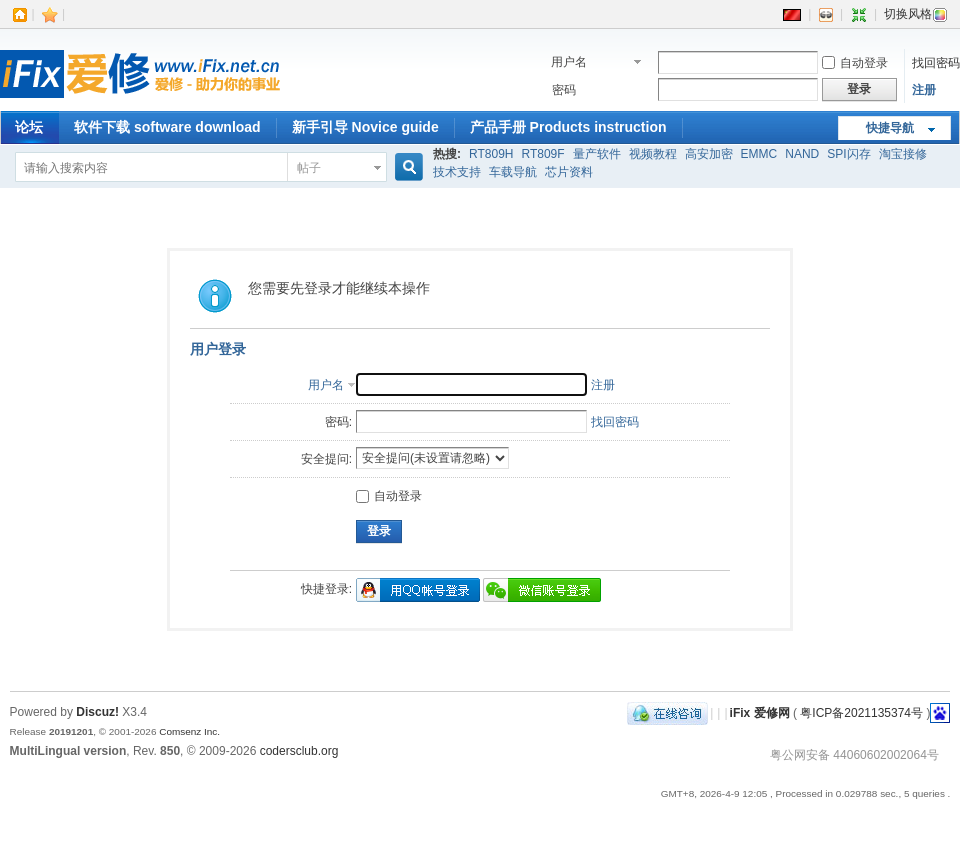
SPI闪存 (848, 154)
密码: (338, 422)
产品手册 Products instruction (568, 127)
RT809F (542, 154)
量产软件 (597, 154)
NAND (802, 154)
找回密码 (936, 63)
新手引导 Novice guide (365, 127)
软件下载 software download (167, 127)
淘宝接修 (903, 154)
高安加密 (709, 154)
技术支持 (457, 172)
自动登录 (855, 63)
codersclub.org (299, 751)
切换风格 (916, 14)
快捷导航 (890, 128)
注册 (924, 90)
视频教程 (653, 154)
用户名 (569, 62)
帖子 (309, 168)
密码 (564, 90)
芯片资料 (569, 172)
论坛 (29, 127)
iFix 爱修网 (760, 713)
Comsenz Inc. (189, 731)
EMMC (759, 154)
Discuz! (97, 712)
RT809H (491, 154)
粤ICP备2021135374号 (861, 713)
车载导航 (513, 172)
